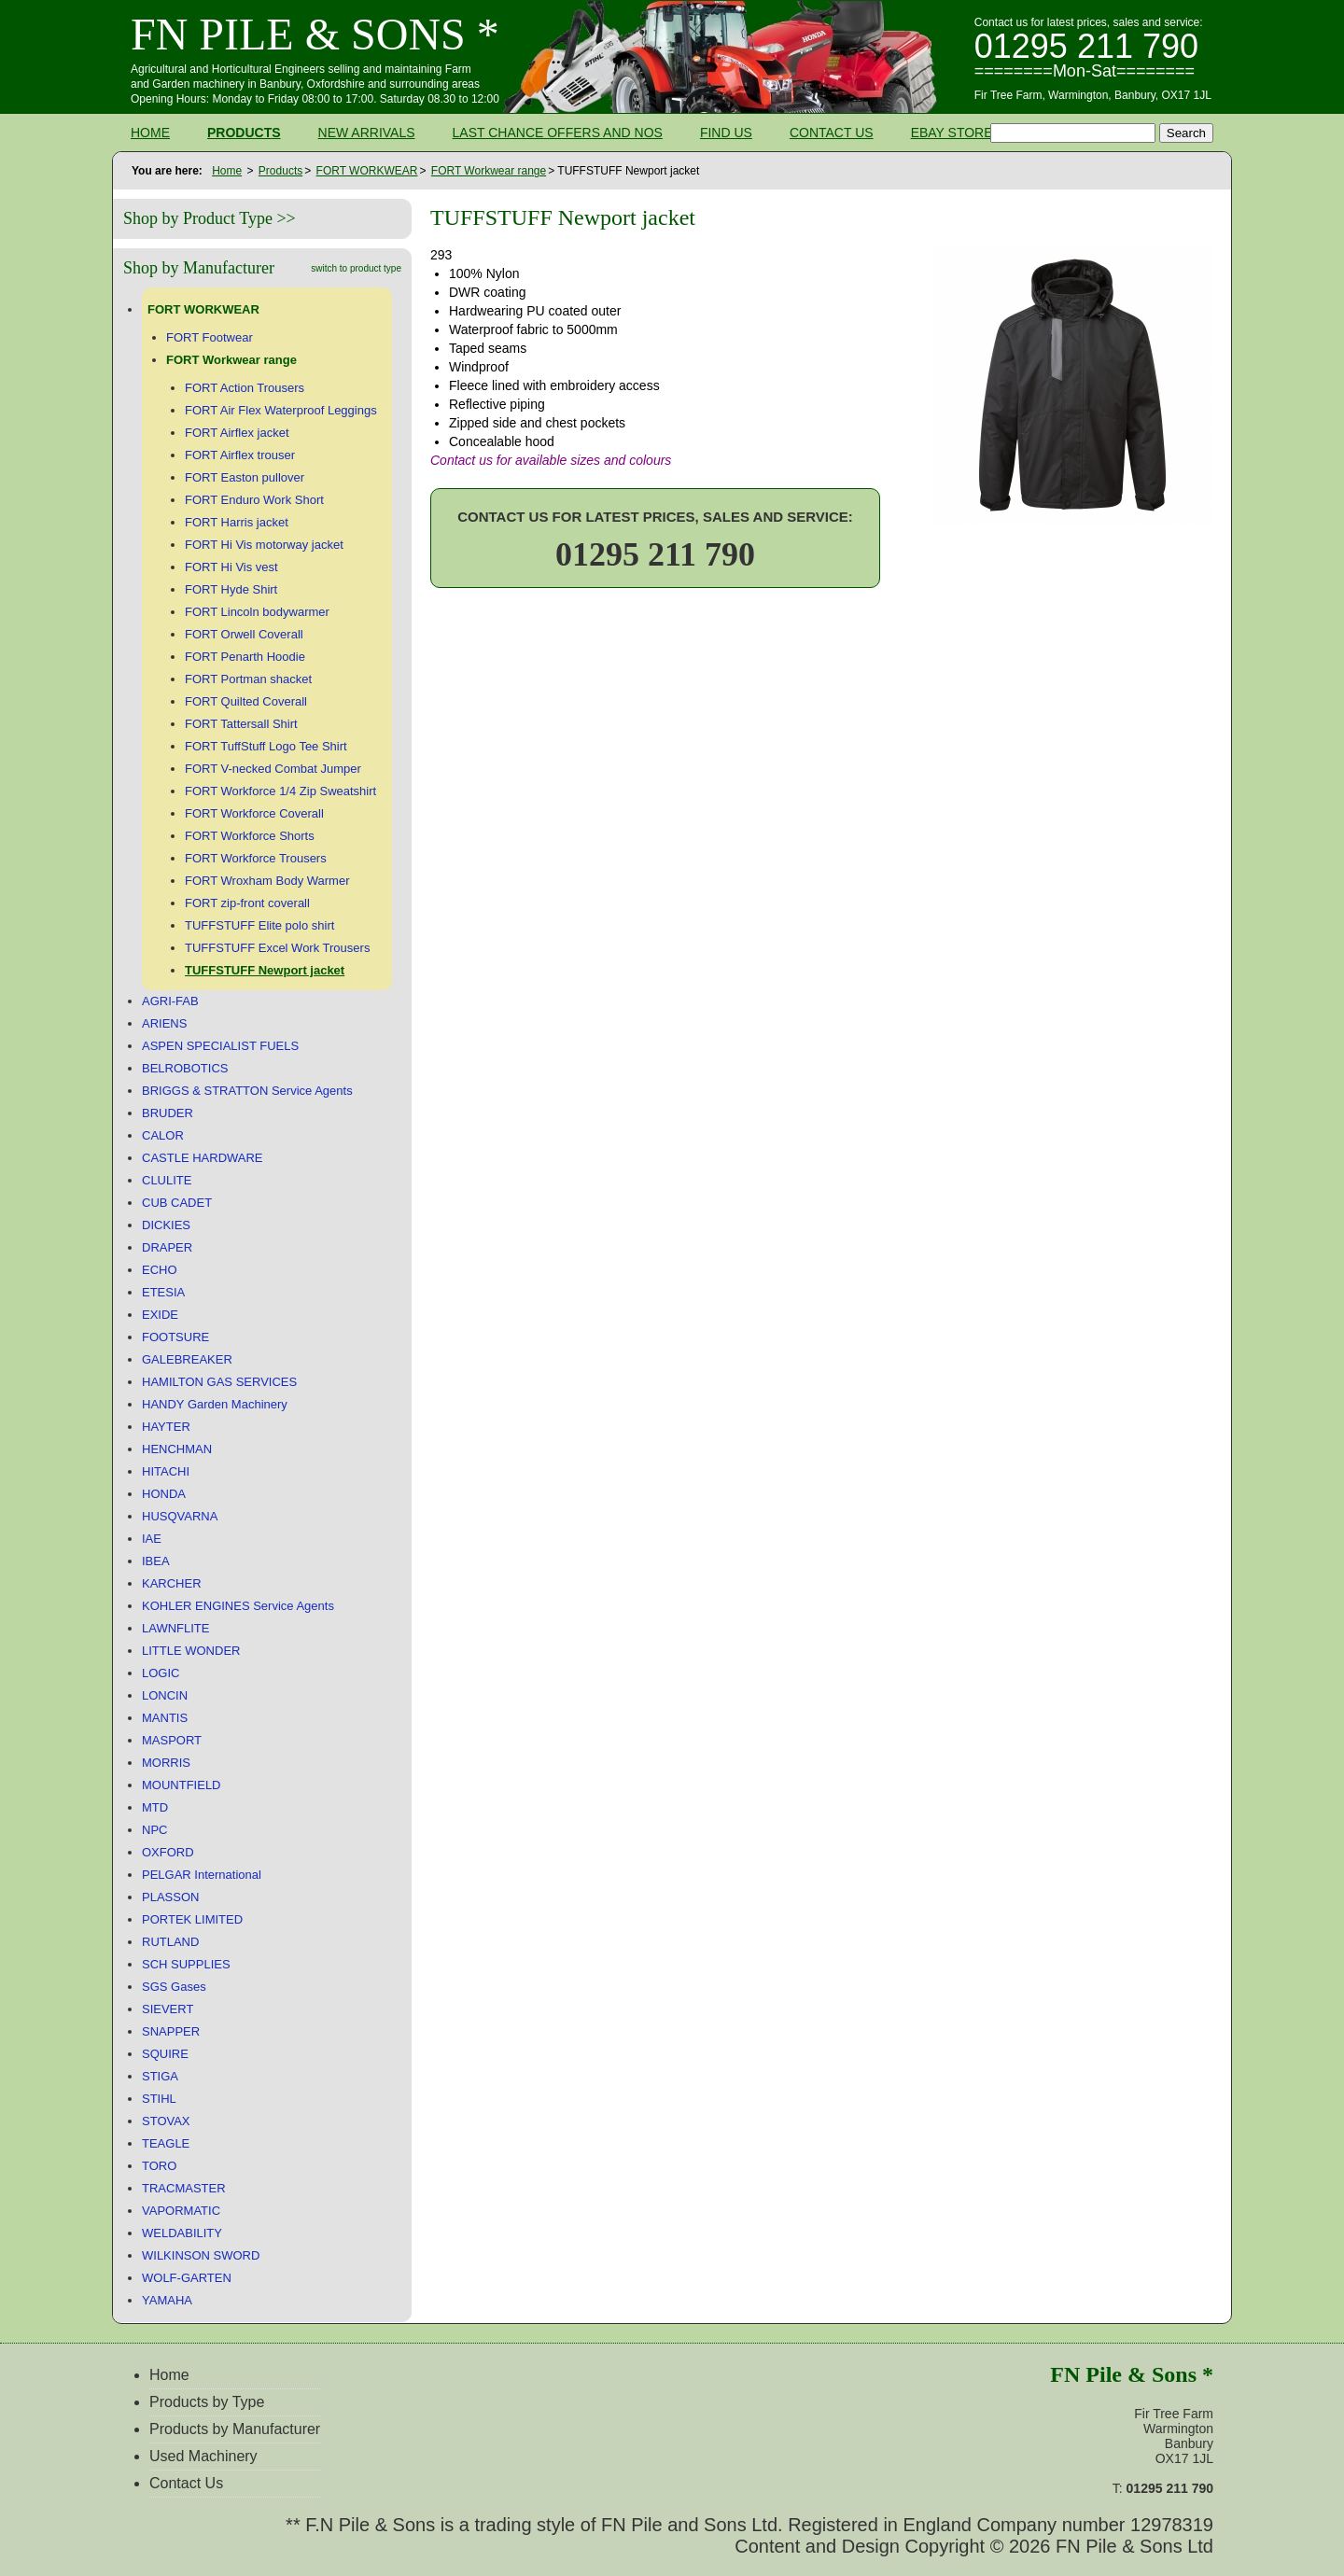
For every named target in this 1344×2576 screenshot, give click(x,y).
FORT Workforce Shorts (250, 836)
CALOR (163, 1135)
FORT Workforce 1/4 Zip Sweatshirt (280, 791)
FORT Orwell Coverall (244, 634)
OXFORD (168, 1852)
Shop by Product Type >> (209, 218)
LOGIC (160, 1673)
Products (244, 132)
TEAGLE (165, 2143)
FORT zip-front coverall (247, 903)
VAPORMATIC (181, 2211)
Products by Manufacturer (234, 2429)
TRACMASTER (184, 2188)
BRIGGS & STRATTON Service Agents (247, 1091)
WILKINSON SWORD (200, 2255)
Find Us (726, 132)
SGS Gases (174, 1987)
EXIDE (160, 1315)
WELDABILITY (182, 2233)
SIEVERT (167, 2009)
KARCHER (172, 1583)
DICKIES (166, 1225)
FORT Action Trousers (244, 388)
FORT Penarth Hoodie (245, 657)
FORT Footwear (209, 337)
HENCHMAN (177, 1449)
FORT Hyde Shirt (231, 589)
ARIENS (164, 1023)
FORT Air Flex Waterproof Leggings (281, 410)
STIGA (160, 2076)
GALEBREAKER (187, 1359)
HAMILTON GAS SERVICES (219, 1382)
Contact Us (832, 132)
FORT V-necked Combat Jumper (273, 769)
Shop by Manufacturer (198, 268)
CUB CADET (177, 1203)
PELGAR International (201, 1875)
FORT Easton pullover (244, 477)
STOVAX (166, 2121)
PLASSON (170, 1897)
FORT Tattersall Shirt (241, 724)
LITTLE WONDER (191, 1651)
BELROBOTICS (185, 1068)
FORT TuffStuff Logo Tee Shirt (266, 746)
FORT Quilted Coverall (246, 701)
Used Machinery (203, 2456)
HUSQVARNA (179, 1516)
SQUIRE (165, 2054)
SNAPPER (171, 2031)
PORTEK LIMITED (192, 1919)
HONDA (164, 1494)
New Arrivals (366, 132)
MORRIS (166, 1763)
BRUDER (167, 1113)
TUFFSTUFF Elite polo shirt (259, 925)
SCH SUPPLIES (186, 1964)
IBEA (156, 1561)
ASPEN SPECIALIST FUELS (220, 1046)
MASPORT (172, 1740)
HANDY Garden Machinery (214, 1404)
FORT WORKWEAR (367, 170)
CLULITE (166, 1180)
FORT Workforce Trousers (256, 858)
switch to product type (356, 268)
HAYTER (166, 1427)
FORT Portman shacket (248, 679)
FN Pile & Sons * (315, 34)
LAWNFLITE (175, 1628)
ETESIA (163, 1292)
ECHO (159, 1270)
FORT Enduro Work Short (254, 500)
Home (150, 132)
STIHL (159, 2099)
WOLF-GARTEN (186, 2278)
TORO (159, 2166)
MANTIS (165, 1718)
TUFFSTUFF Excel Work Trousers (277, 948)
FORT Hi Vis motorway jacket (264, 545)
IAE (151, 1539)
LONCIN (165, 1695)
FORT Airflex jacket (237, 433)
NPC (154, 1830)
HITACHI (165, 1471)
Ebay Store (952, 132)
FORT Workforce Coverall (254, 813)
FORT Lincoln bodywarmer (257, 612)
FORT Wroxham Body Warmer (267, 881)
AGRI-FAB (170, 1001)
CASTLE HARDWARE (202, 1158)
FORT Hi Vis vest (231, 567)
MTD (155, 1807)
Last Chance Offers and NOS (558, 132)
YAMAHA (167, 2300)
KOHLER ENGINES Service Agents (238, 1606)
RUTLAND (170, 1942)
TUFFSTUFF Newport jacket (264, 970)
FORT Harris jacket (236, 522)
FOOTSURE (175, 1337)
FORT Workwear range (488, 170)
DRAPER (167, 1247)
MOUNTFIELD (181, 1785)
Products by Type (206, 2402)
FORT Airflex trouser (240, 455)
